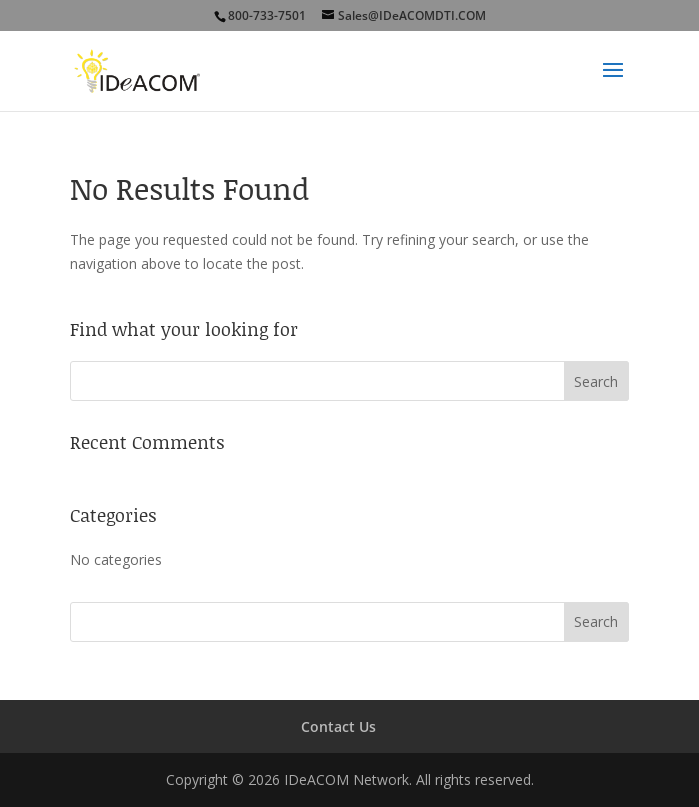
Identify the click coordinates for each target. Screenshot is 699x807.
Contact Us (338, 726)
